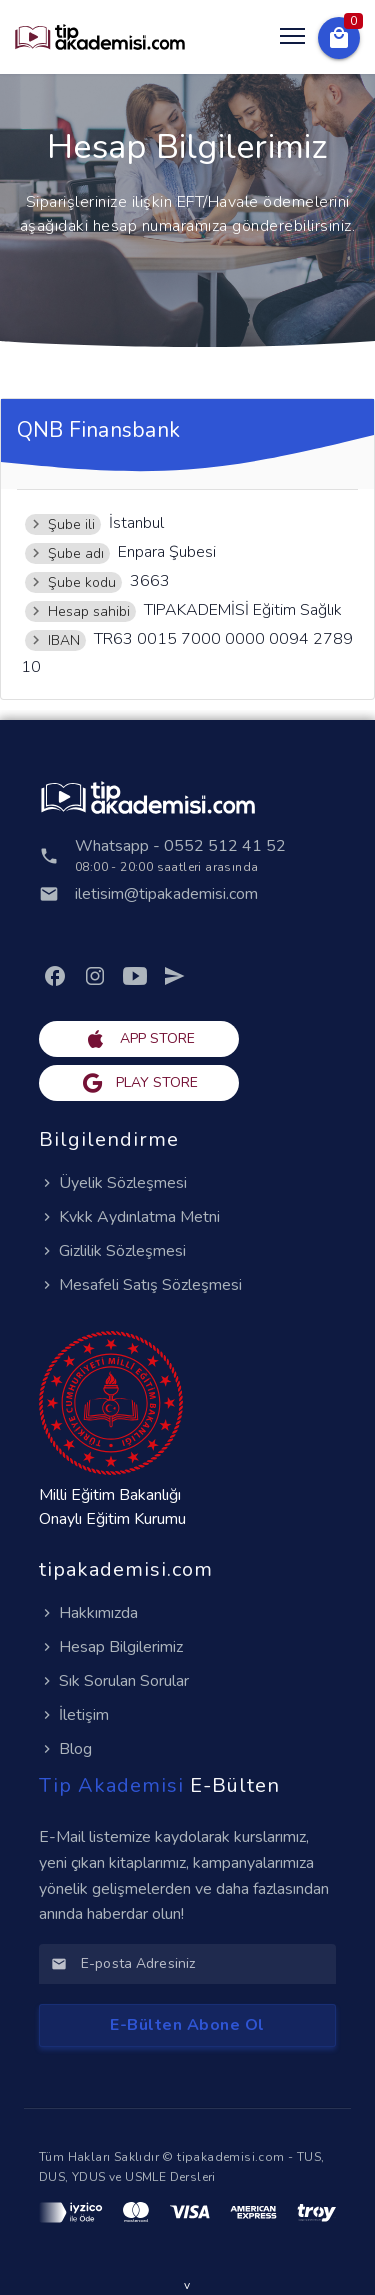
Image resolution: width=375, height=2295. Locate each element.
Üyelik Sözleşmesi (113, 1183)
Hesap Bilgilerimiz (111, 1647)
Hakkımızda (88, 1613)
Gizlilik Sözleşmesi (112, 1251)
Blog (65, 1749)
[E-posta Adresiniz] (202, 1964)
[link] (55, 976)
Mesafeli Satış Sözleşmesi (140, 1285)
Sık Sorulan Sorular (114, 1681)
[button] (339, 38)
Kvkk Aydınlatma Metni (129, 1217)
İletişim (74, 1715)
